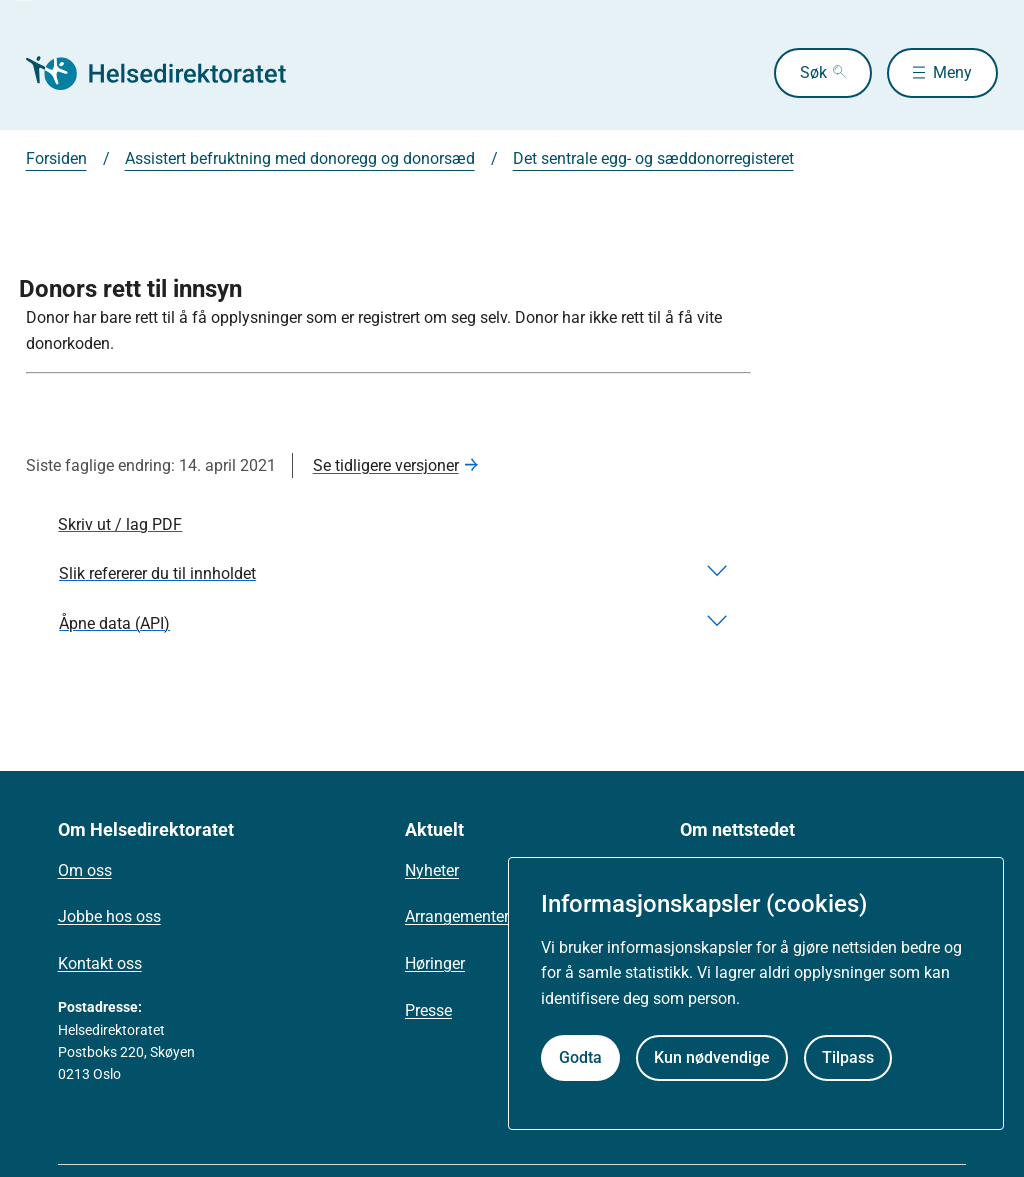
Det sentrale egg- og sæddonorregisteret (653, 158)
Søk (813, 72)
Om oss (85, 870)
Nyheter (432, 870)
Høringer (435, 963)
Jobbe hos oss (109, 916)
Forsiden (56, 158)
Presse (428, 1010)
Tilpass (848, 1057)
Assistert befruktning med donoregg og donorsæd (300, 158)
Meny (952, 72)
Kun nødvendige (712, 1057)
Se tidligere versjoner (386, 465)
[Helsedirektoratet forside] (170, 73)
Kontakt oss (100, 963)
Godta (580, 1057)
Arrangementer (457, 916)
